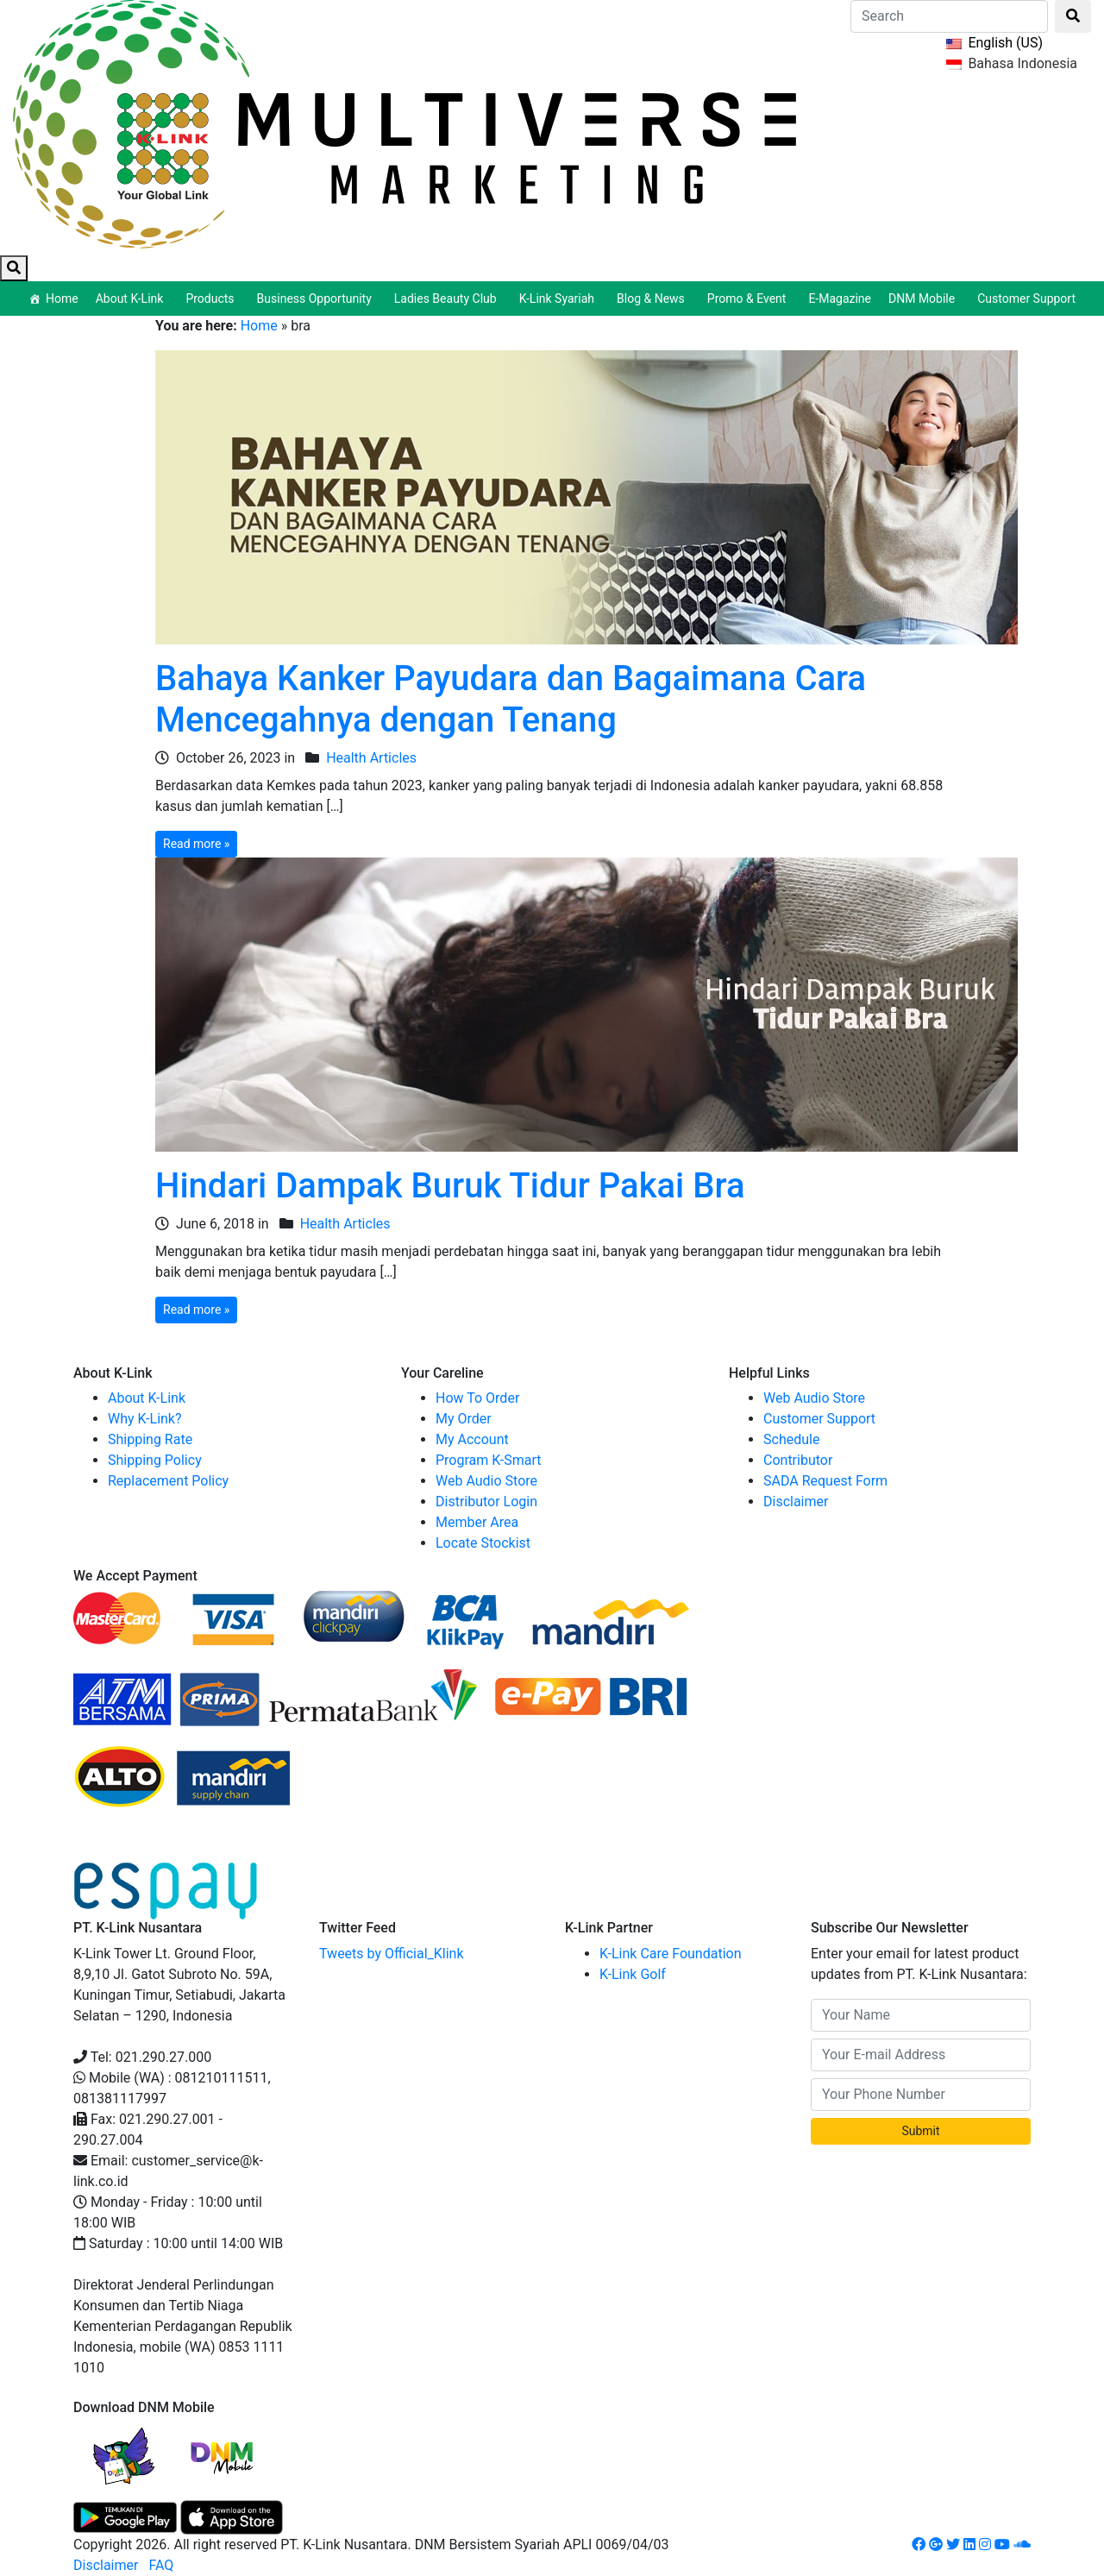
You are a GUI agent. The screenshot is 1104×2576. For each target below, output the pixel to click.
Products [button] (212, 298)
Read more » (196, 844)
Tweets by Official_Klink (391, 1953)
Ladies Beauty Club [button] (448, 298)
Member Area (477, 1522)
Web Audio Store (486, 1481)
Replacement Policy (168, 1481)
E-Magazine (839, 298)
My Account (472, 1439)
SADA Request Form (825, 1481)
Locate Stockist (483, 1543)
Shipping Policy (155, 1460)
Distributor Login (486, 1501)
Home (62, 298)
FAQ (160, 2565)
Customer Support (1026, 298)
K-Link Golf (632, 1974)
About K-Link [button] (132, 298)
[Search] (949, 16)
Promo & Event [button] (749, 298)
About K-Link (146, 1398)
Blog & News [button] (653, 298)
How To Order (477, 1398)
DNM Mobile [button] (924, 298)
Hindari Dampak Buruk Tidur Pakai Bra (449, 1185)
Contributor (797, 1460)
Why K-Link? (145, 1419)
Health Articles (371, 758)
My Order (464, 1419)
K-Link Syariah (559, 298)
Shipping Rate (150, 1439)
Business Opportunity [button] (317, 298)
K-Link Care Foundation (670, 1953)
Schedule (791, 1439)
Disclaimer (795, 1501)
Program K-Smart (489, 1460)
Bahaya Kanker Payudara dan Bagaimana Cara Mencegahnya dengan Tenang (510, 699)
